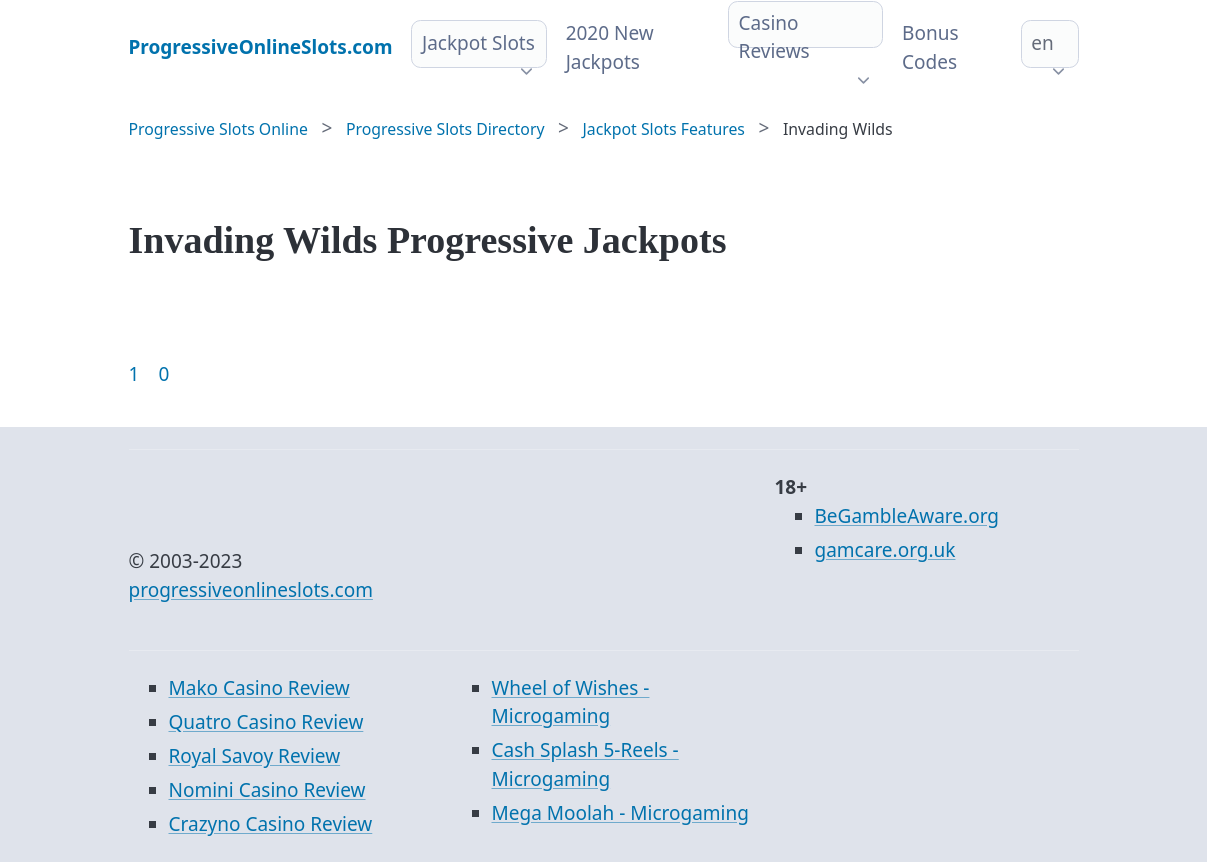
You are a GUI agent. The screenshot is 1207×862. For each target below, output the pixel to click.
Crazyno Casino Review (271, 824)
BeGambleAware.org (907, 516)
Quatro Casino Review (266, 722)
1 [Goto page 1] (134, 374)
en (1042, 43)
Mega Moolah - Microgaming (620, 813)
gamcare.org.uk (885, 550)
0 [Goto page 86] (163, 374)
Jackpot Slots (478, 43)
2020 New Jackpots (610, 47)
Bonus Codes (930, 47)
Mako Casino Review (259, 688)
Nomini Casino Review (267, 790)
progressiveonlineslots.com (251, 590)
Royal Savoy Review (255, 756)
